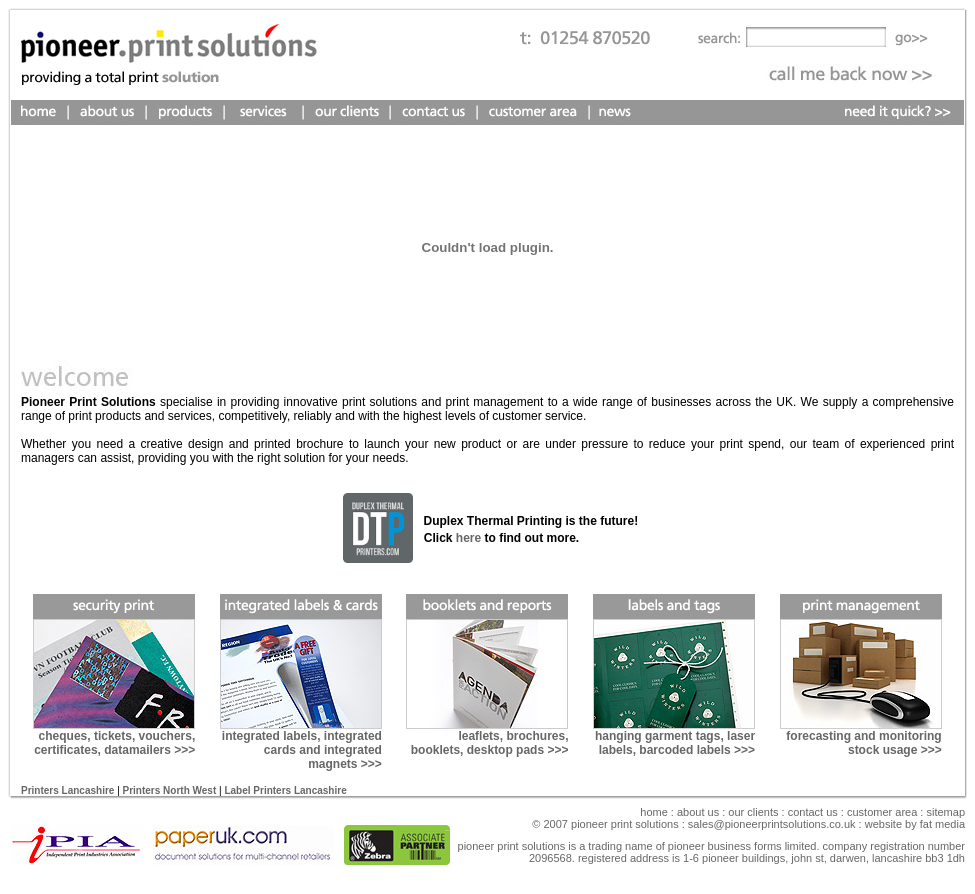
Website (885, 824)
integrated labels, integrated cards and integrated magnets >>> (302, 750)
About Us (698, 812)
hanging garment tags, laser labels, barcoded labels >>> (675, 743)
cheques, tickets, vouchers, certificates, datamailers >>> (114, 743)
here (468, 538)
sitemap (944, 812)
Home (654, 812)
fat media (942, 824)
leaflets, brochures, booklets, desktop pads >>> (490, 743)
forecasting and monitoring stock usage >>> (863, 743)
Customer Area (882, 812)
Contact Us (813, 812)
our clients (751, 812)
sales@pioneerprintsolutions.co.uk (772, 824)
